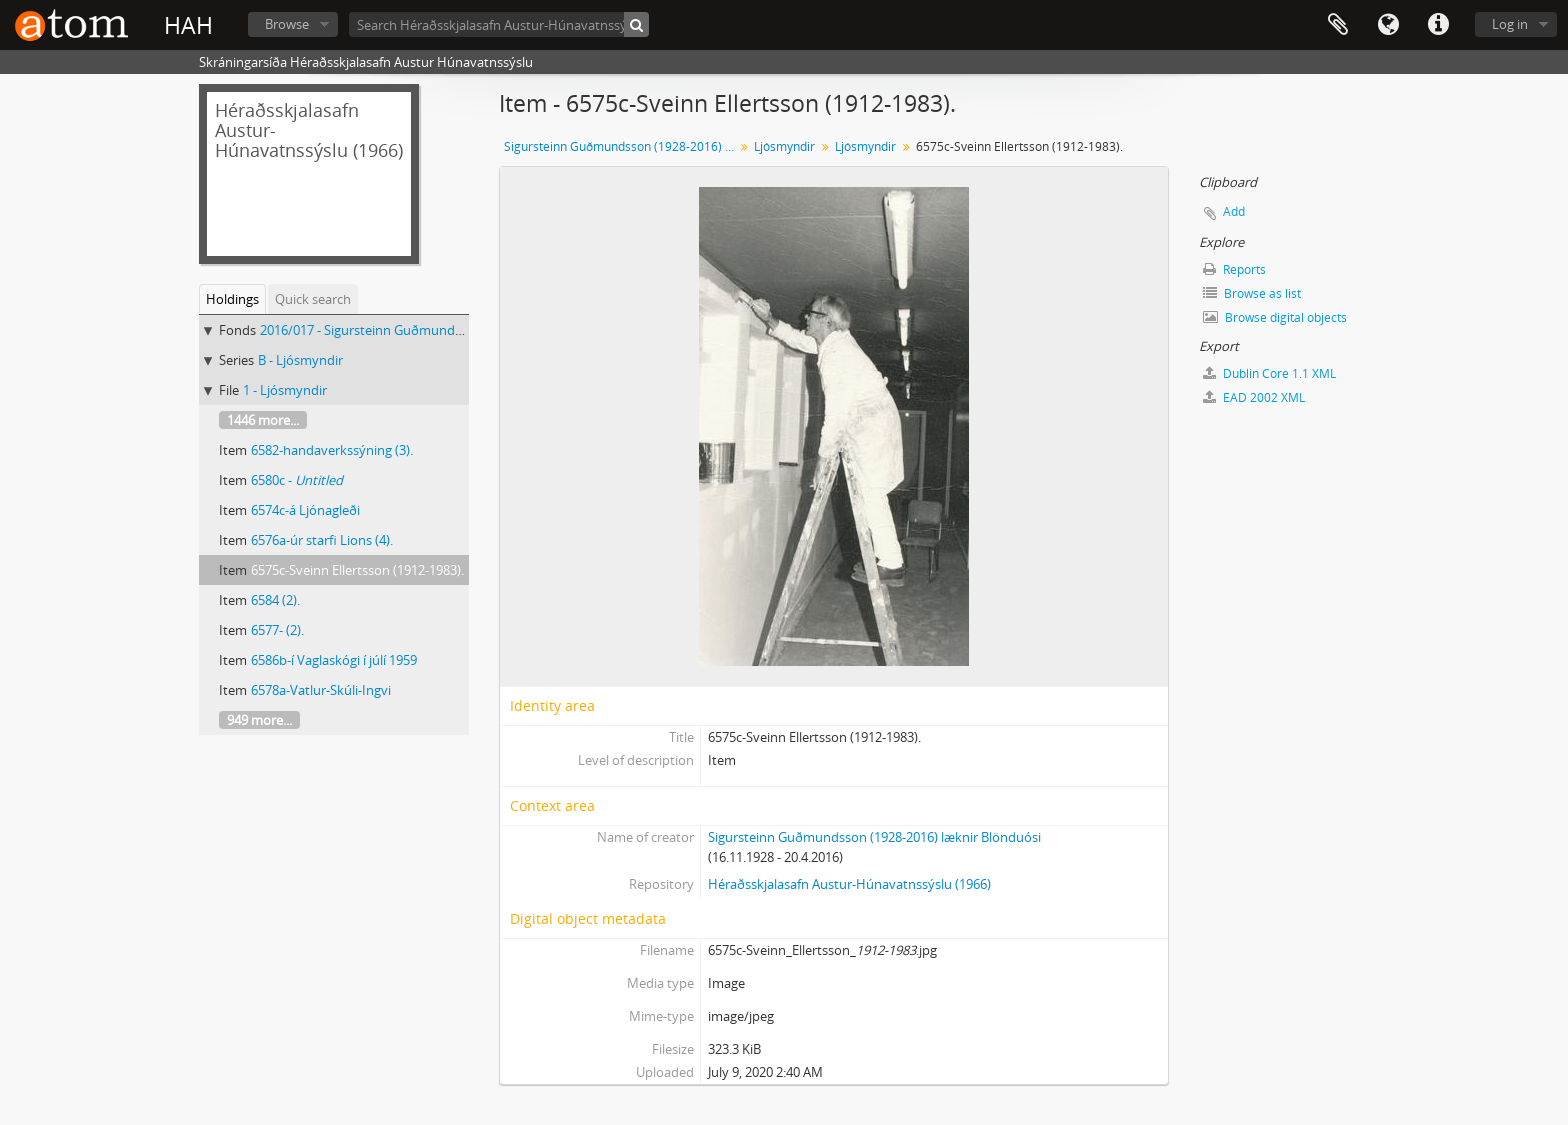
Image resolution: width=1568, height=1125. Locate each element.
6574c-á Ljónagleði (305, 510)
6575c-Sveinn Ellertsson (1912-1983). (357, 570)
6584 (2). (275, 600)
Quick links (1438, 25)
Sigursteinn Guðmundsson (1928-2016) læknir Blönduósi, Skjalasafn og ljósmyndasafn (621, 146)
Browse (287, 24)
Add (1234, 211)
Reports (1234, 269)
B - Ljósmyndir (300, 360)
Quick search (313, 299)
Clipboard (1338, 25)
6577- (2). (277, 630)
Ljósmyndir (784, 146)
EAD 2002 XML (1254, 397)
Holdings (232, 299)
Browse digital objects (1275, 317)
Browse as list (1252, 293)
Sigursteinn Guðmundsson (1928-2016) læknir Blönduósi (874, 837)
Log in (1510, 24)
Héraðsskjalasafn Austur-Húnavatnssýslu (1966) (849, 884)
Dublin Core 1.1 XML (1269, 373)
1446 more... (263, 420)
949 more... (259, 720)
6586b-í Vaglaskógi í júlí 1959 (334, 660)
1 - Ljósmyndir (285, 390)
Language (1388, 25)
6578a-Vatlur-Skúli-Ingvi (321, 690)
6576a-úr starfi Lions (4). (322, 540)
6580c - (297, 480)
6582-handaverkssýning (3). (332, 450)
